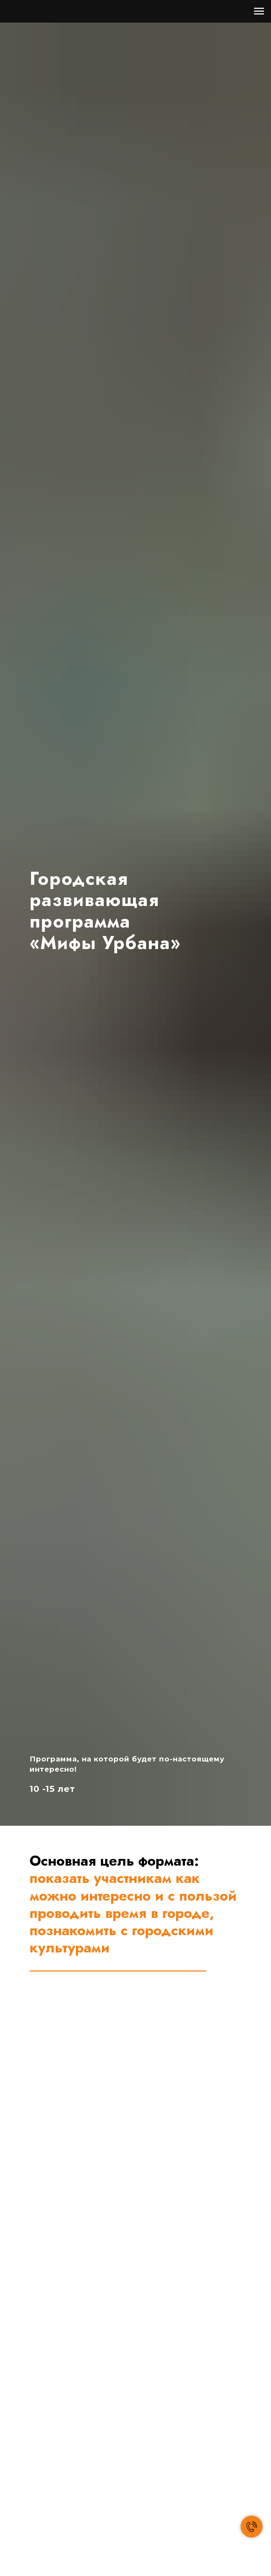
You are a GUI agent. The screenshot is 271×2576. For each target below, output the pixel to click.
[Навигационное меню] (259, 11)
